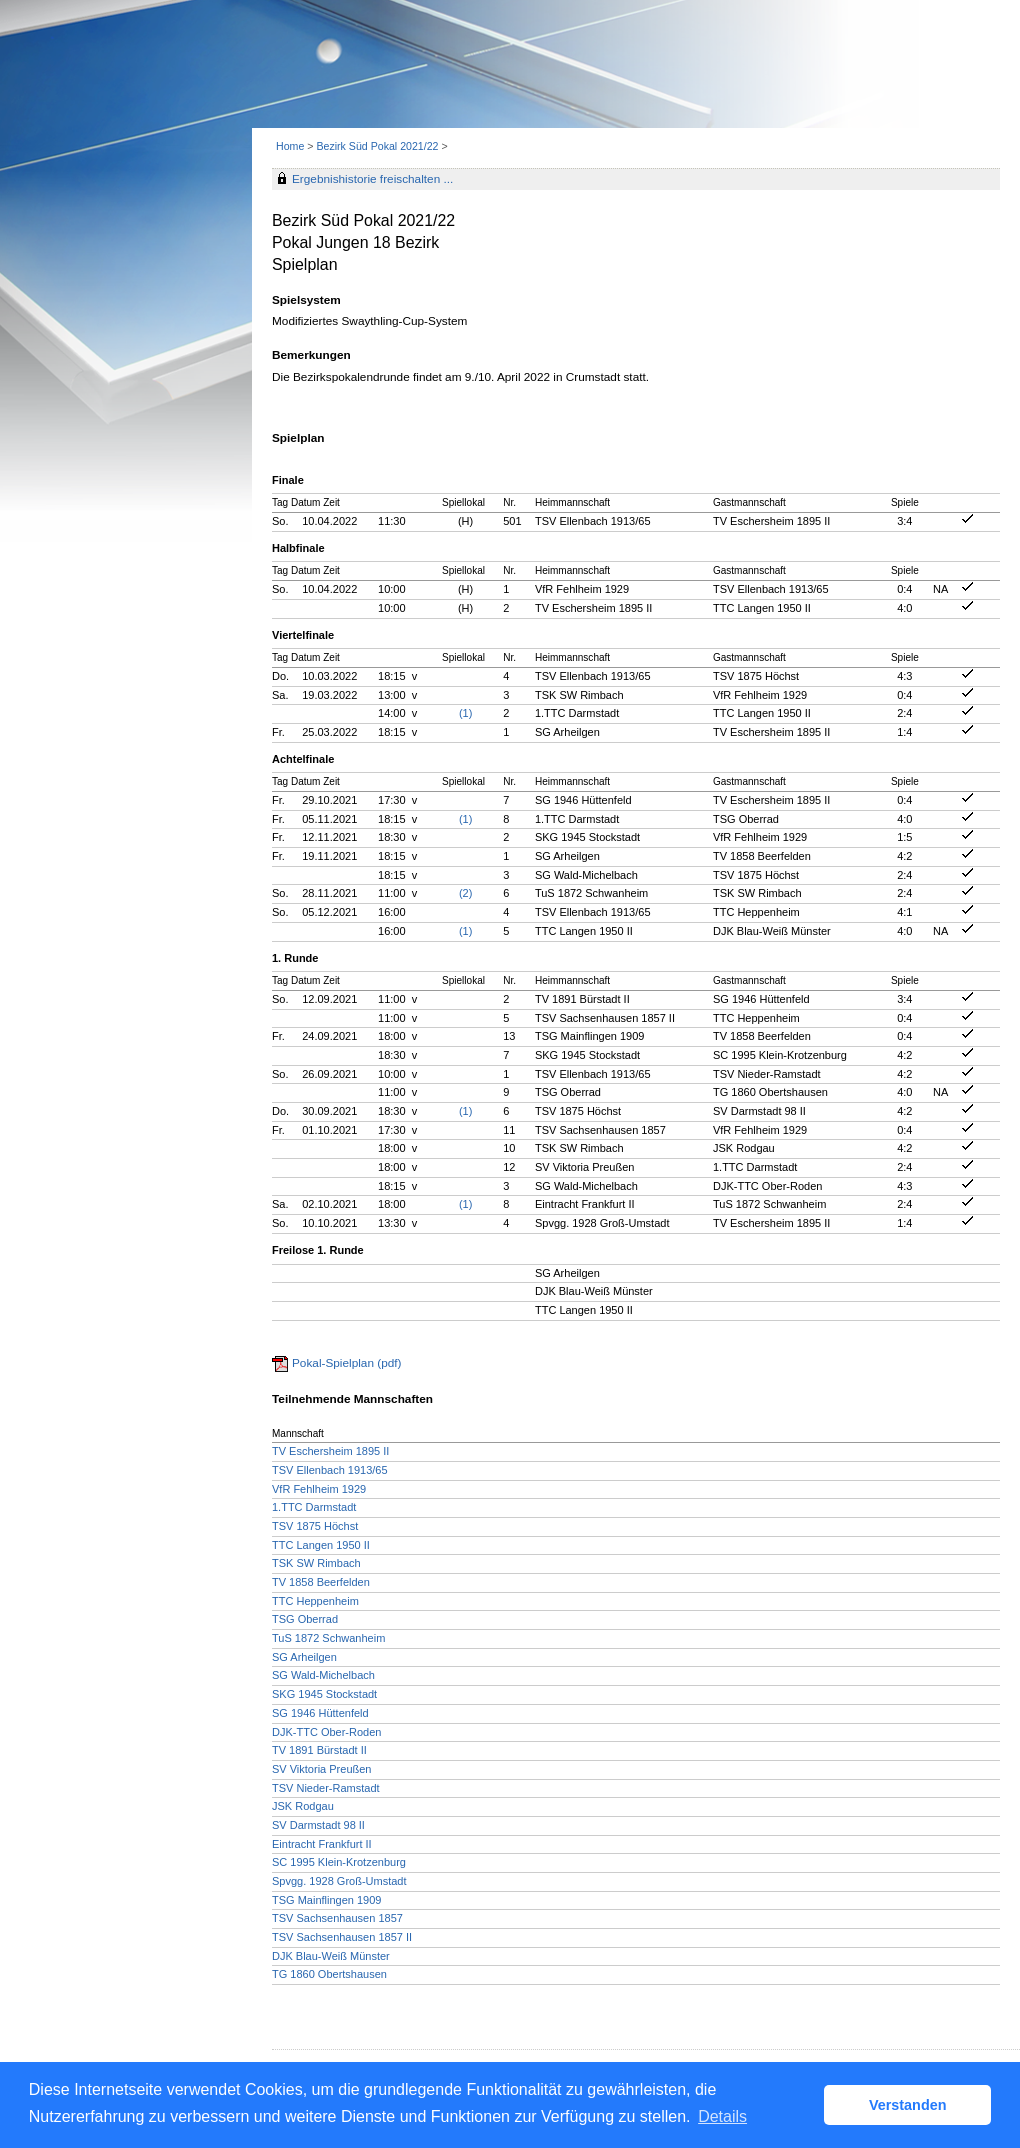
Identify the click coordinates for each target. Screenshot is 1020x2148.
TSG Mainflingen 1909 (326, 1900)
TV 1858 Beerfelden (321, 1582)
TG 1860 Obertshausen (329, 1974)
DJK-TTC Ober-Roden (326, 1732)
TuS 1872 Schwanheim (328, 1638)
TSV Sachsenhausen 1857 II (342, 1937)
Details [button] (722, 2116)
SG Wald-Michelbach (323, 1675)
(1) (465, 713)
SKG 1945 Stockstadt (324, 1694)
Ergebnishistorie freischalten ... (372, 179)
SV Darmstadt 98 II (318, 1825)
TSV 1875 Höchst (315, 1526)
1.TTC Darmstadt (314, 1507)
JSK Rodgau (303, 1806)
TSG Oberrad (305, 1619)
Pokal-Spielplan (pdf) (347, 1363)
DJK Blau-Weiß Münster (331, 1956)
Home (290, 146)
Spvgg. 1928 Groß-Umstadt (339, 1881)
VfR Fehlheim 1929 (319, 1489)
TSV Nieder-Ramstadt (326, 1788)
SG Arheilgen (304, 1657)
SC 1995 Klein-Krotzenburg (339, 1862)
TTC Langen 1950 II (321, 1545)
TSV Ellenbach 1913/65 (330, 1470)
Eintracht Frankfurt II (322, 1844)
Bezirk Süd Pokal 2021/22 (378, 146)
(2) (465, 893)
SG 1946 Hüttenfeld (320, 1713)
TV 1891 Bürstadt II (319, 1750)
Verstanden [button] (908, 2105)
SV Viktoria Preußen (321, 1769)
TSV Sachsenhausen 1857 (337, 1918)
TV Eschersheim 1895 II (330, 1451)
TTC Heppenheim (315, 1601)
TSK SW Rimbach (316, 1563)
